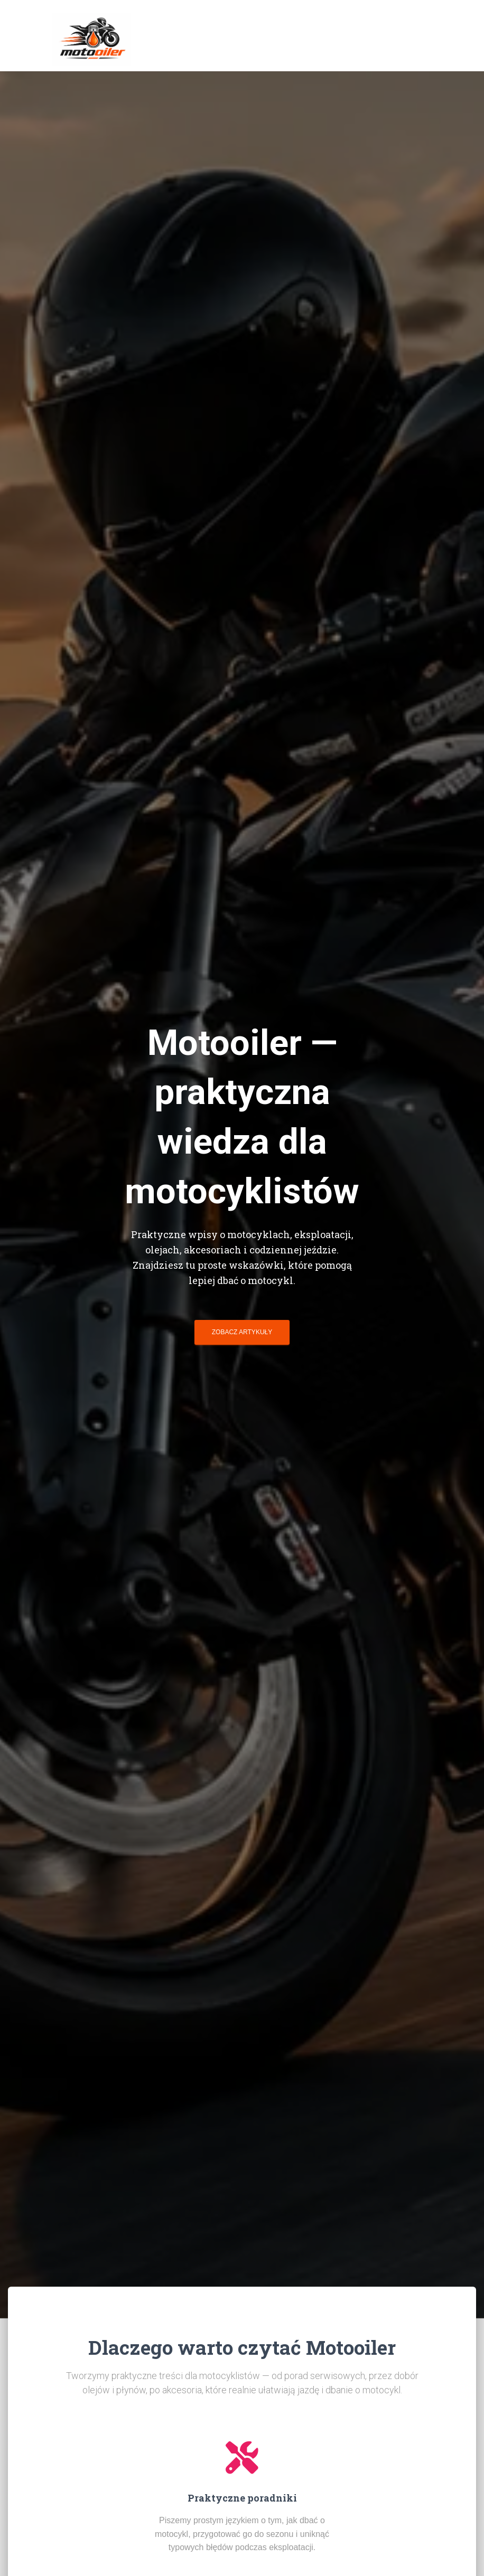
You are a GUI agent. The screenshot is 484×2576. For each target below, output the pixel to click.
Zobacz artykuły (242, 1332)
